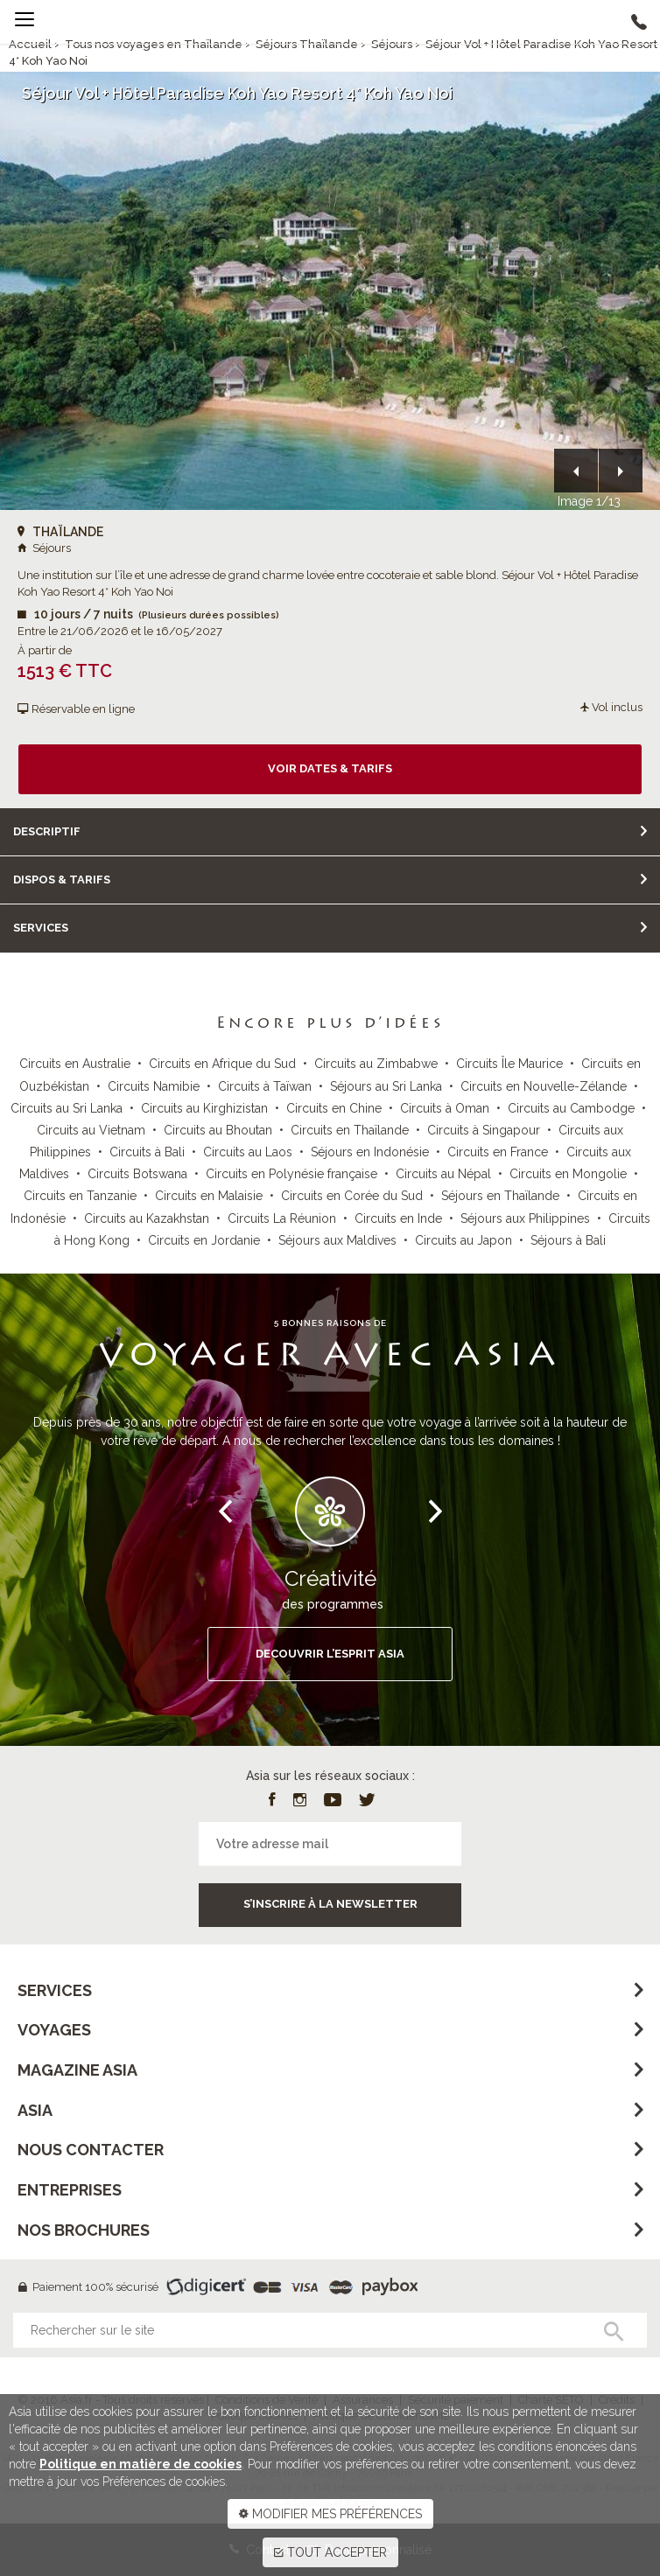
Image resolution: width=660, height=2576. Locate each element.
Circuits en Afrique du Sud (222, 1064)
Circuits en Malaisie (209, 1196)
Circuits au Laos (247, 1152)
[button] (576, 470)
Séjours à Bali (568, 1240)
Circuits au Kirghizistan (204, 1108)
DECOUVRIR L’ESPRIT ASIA (330, 1653)
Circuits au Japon (463, 1240)
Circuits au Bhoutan (218, 1130)
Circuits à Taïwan (265, 1086)
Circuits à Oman (444, 1108)
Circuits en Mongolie (568, 1174)
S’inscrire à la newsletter (330, 1903)
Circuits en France (497, 1152)
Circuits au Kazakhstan (146, 1218)
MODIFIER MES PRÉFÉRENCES (330, 2514)
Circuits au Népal (443, 1174)
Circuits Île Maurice (509, 1064)
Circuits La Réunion (282, 1218)
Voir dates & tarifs (330, 768)
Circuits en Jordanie (204, 1240)
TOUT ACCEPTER (330, 2552)
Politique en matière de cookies (140, 2464)
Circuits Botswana (137, 1174)
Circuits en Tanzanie (80, 1196)
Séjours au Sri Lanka (386, 1086)
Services (40, 927)
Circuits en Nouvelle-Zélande (543, 1086)
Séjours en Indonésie (370, 1152)
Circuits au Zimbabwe (376, 1064)
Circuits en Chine (334, 1108)
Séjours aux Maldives (337, 1240)
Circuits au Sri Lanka (67, 1108)
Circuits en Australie (74, 1064)
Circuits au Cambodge (571, 1108)
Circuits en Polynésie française (291, 1174)
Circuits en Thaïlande (350, 1130)
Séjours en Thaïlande (500, 1196)
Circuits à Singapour (483, 1130)
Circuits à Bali (147, 1152)
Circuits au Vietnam (91, 1130)
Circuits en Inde (398, 1218)
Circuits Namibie (154, 1086)
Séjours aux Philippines (525, 1218)
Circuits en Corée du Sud (352, 1196)
